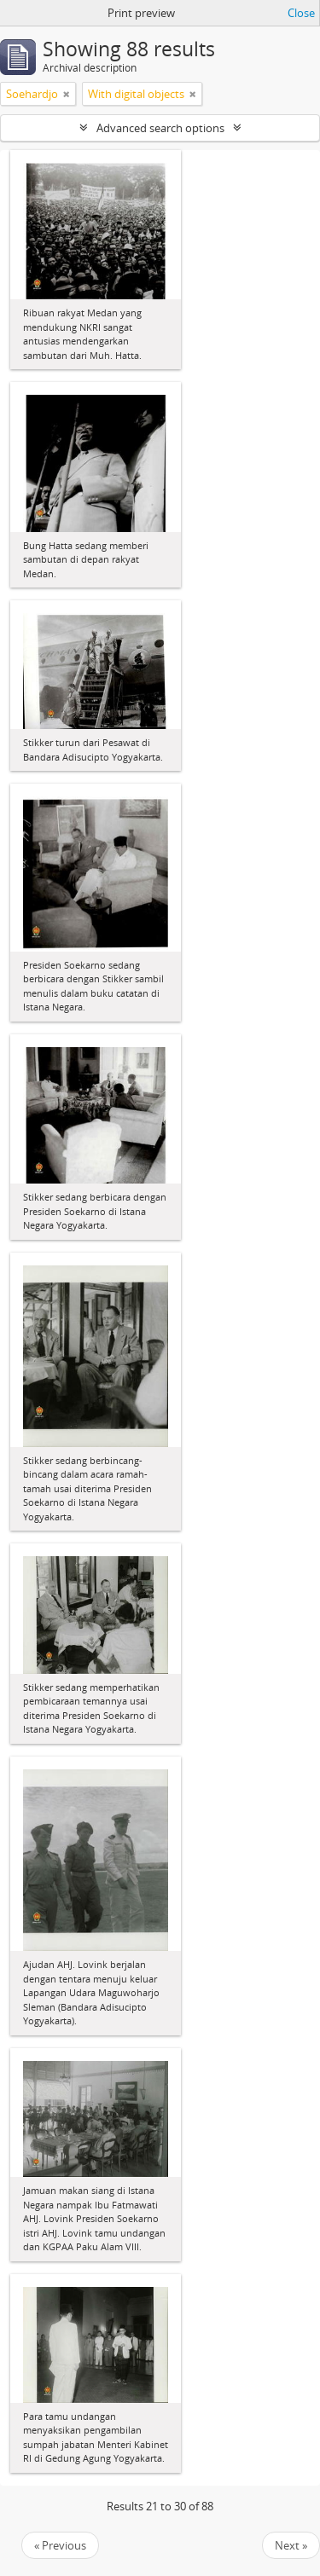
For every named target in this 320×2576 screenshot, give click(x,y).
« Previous (60, 2545)
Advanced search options (160, 128)
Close (301, 12)
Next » (291, 2545)
